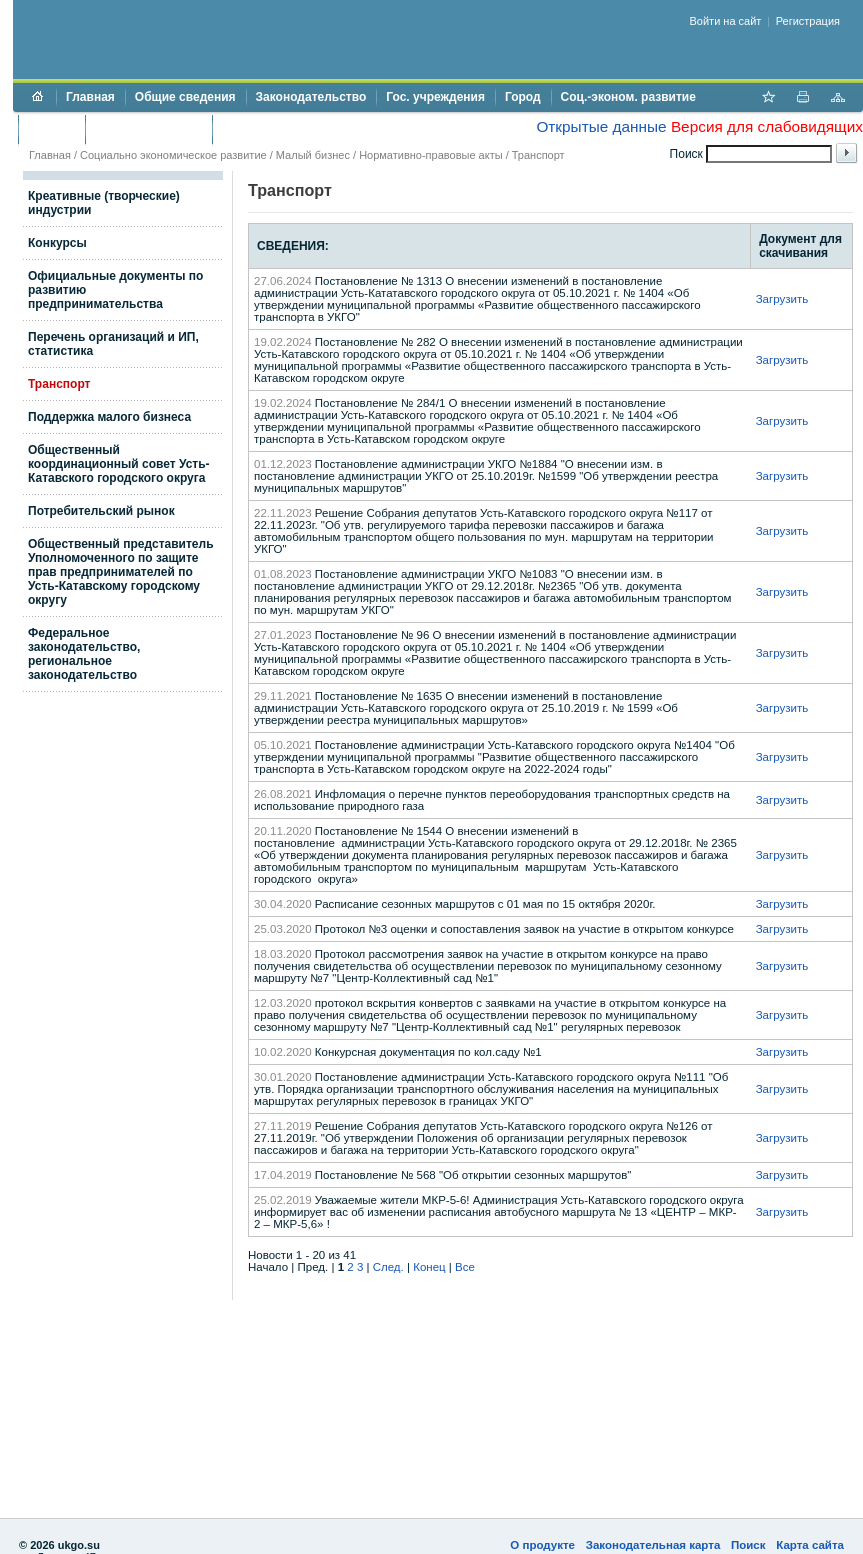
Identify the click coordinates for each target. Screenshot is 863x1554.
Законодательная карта (653, 1545)
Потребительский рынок (101, 511)
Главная (90, 97)
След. (388, 1267)
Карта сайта (810, 1545)
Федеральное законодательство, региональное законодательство (84, 654)
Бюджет (51, 129)
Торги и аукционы (148, 129)
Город (523, 97)
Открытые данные (601, 126)
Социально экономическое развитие (173, 155)
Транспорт (538, 155)
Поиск (748, 1545)
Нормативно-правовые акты (430, 155)
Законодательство (311, 97)
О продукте (542, 1545)
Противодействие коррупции (308, 129)
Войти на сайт (726, 21)
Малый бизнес (313, 155)
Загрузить (782, 299)
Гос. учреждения (435, 97)
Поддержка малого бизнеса (109, 417)
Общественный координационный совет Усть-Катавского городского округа (119, 464)
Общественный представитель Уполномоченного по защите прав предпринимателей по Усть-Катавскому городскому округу (121, 572)
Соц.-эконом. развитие (628, 97)
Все (465, 1267)
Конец (429, 1267)
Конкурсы (57, 243)
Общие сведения (185, 97)
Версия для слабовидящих (767, 126)
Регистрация (808, 21)
